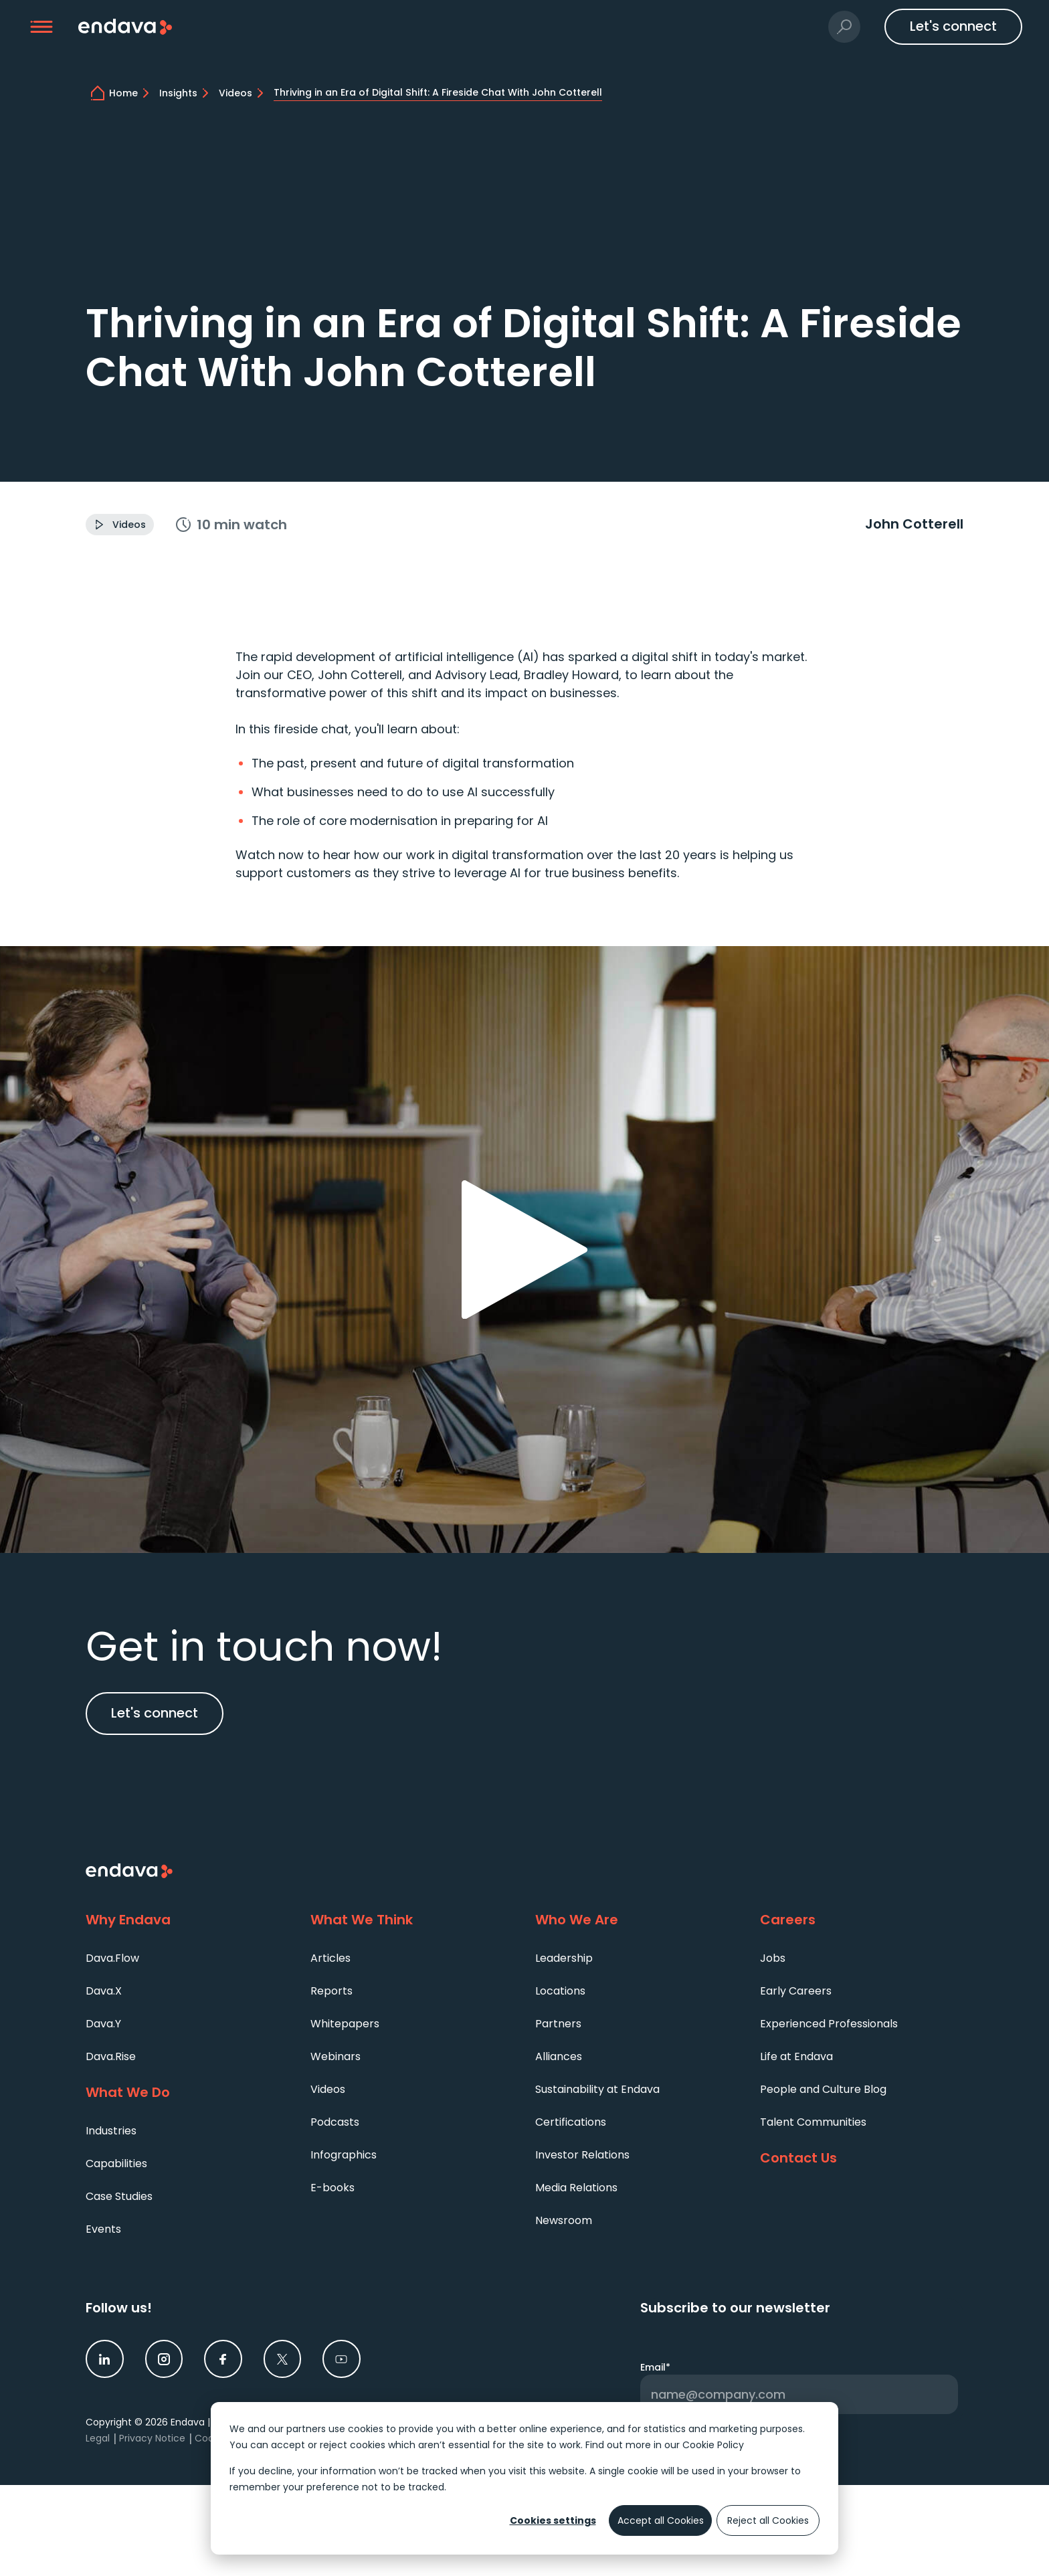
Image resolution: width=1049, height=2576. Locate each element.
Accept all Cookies (660, 2520)
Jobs (772, 1958)
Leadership (564, 1958)
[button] (42, 27)
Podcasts (334, 2122)
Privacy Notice (152, 2438)
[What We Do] (187, 2093)
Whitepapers (344, 2023)
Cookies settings (553, 2520)
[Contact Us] (861, 2158)
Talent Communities (813, 2122)
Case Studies (119, 2196)
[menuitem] (187, 1957)
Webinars (335, 2056)
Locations (560, 1991)
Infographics (343, 2155)
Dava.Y (103, 2023)
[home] (131, 93)
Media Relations (576, 2187)
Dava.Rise (111, 2056)
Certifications (570, 2122)
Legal (98, 2438)
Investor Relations (582, 2155)
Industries (111, 2130)
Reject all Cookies (768, 2520)
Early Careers (796, 1991)
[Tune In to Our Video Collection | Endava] (243, 93)
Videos (327, 2089)
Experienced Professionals (829, 2023)
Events (103, 2229)
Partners (558, 2023)
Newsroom (563, 2220)
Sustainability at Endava (597, 2089)
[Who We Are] (637, 1920)
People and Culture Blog (823, 2089)
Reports (331, 1991)
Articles (330, 1958)
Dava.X (104, 1991)
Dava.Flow (112, 1958)
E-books (332, 2187)
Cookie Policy (713, 2445)
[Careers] (861, 1920)
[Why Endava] (187, 1920)
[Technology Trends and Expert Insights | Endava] (186, 93)
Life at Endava (796, 2056)
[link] (105, 2359)
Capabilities (116, 2163)
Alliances (558, 2056)
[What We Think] (412, 1920)
